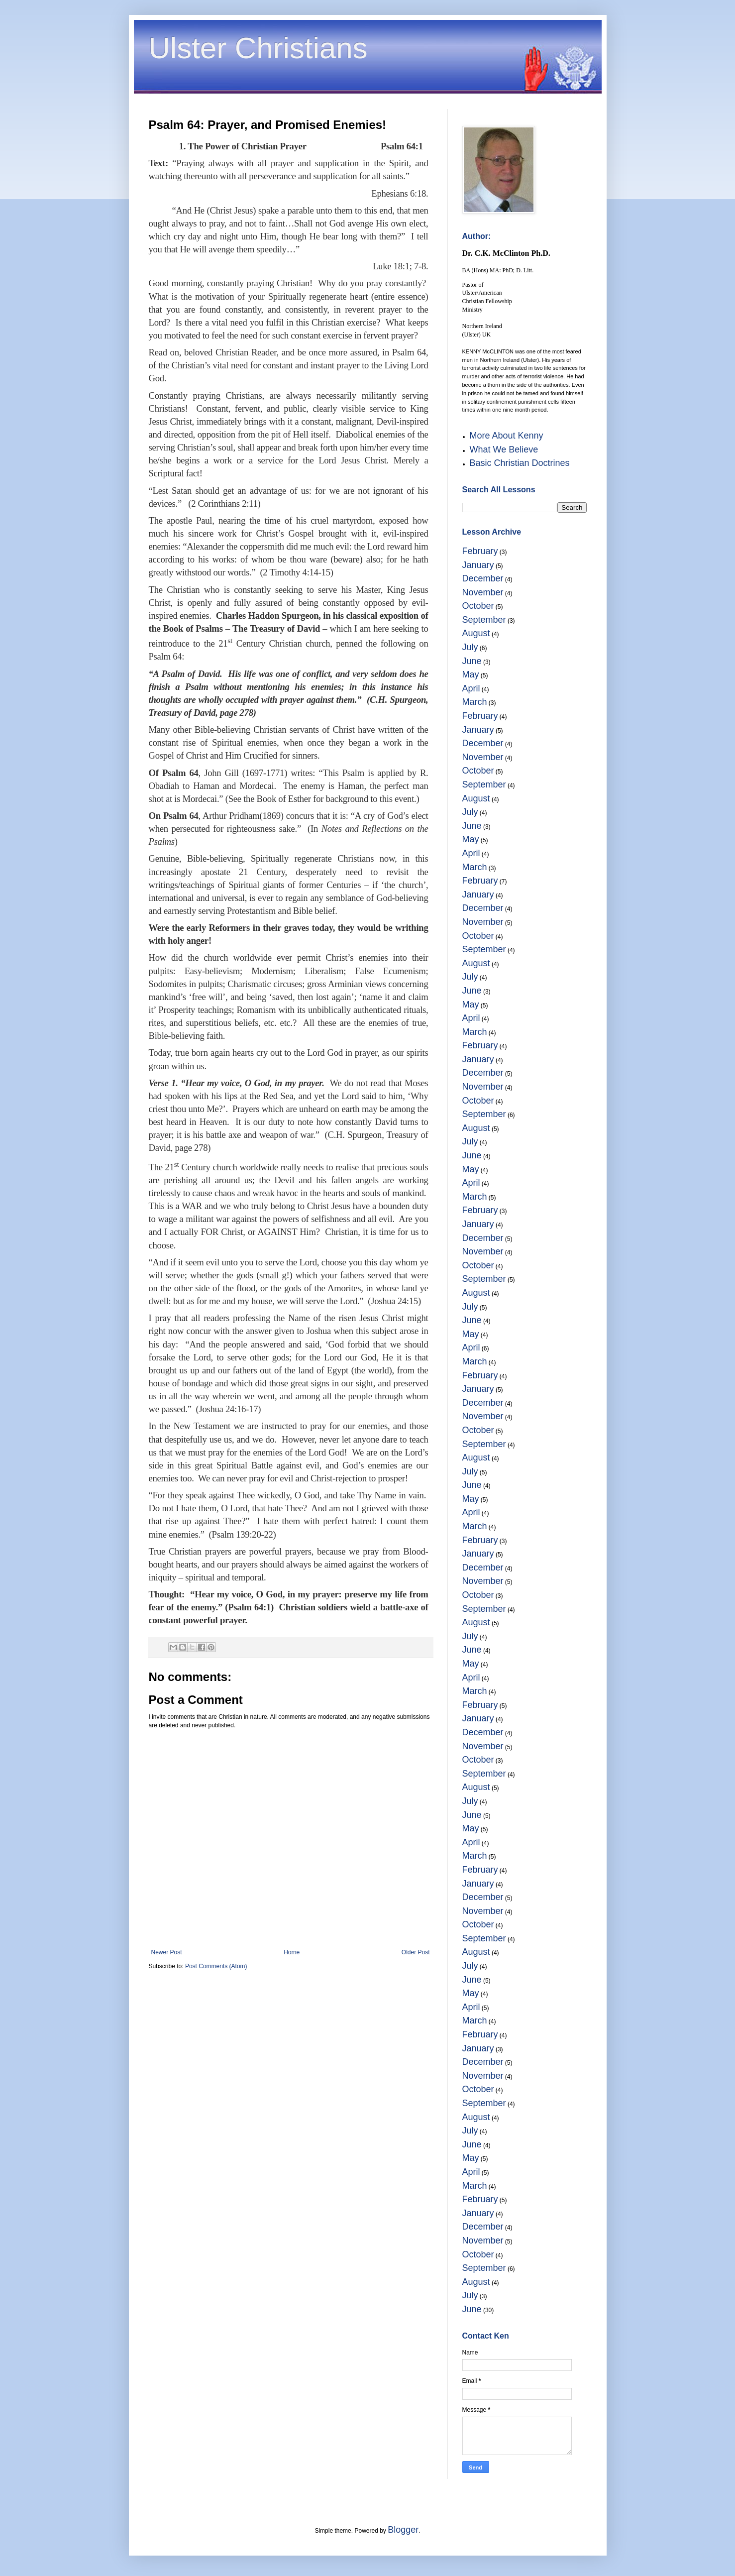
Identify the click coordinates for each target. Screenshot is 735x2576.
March (474, 702)
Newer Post (166, 1952)
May (470, 674)
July (470, 647)
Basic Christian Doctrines (520, 463)
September (484, 620)
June (472, 661)
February (480, 551)
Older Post (416, 1952)
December (483, 578)
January (478, 565)
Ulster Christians (258, 48)
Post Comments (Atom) (216, 1966)
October (478, 606)
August (476, 633)
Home (292, 1952)
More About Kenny (506, 436)
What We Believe (504, 449)
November (483, 592)
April (471, 688)
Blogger (403, 2530)
